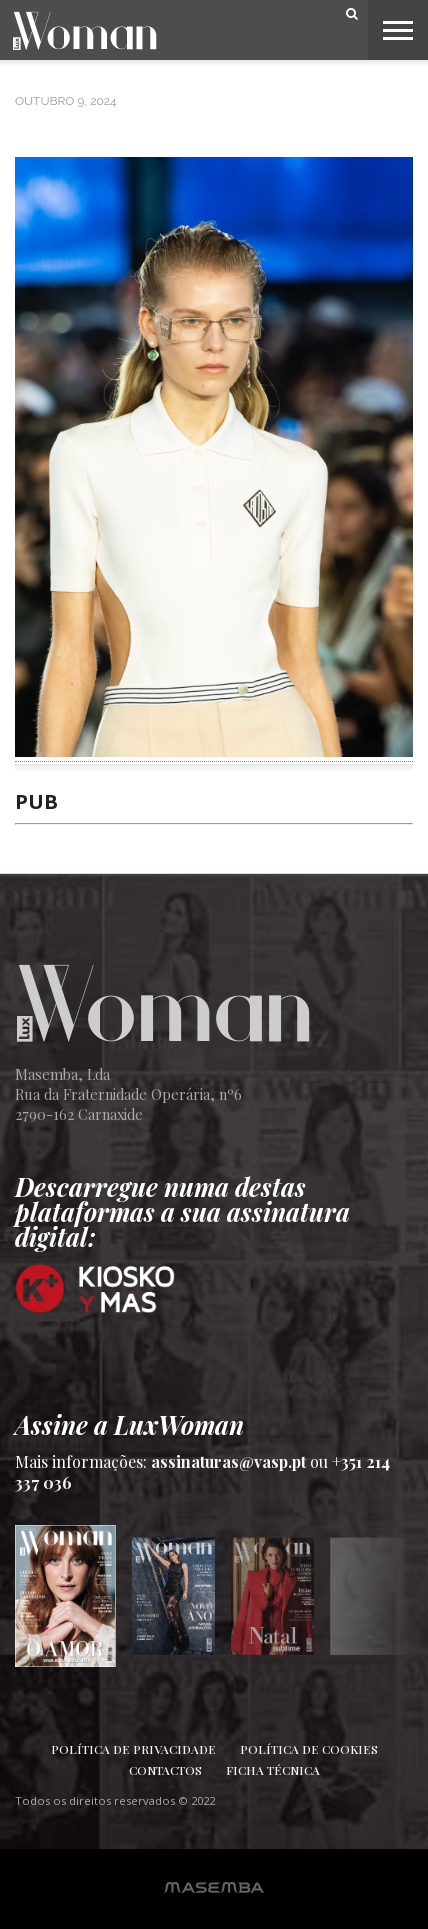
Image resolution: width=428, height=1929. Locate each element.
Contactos (165, 1770)
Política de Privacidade (133, 1749)
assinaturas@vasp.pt (228, 1461)
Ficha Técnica (273, 1770)
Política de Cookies (309, 1749)
